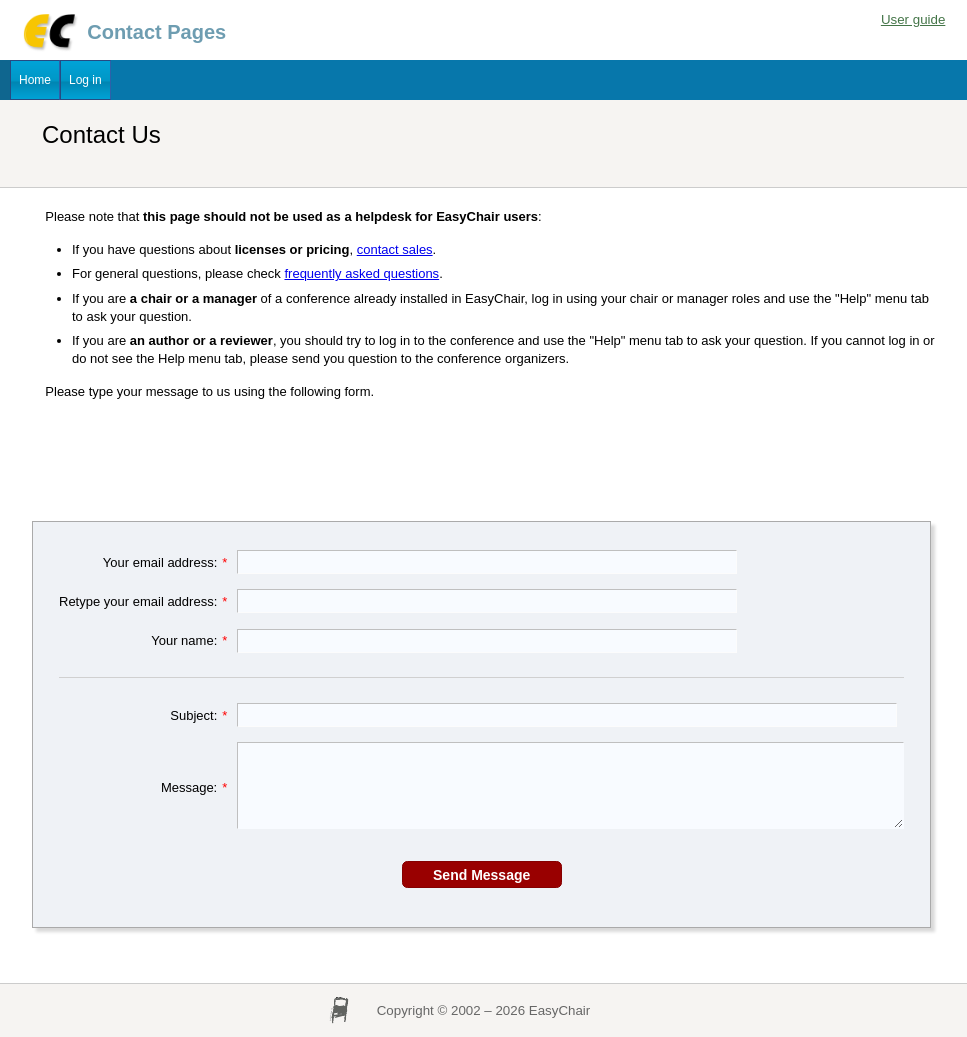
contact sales (395, 249)
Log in (85, 80)
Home (35, 80)
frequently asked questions (361, 273)
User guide (913, 19)
